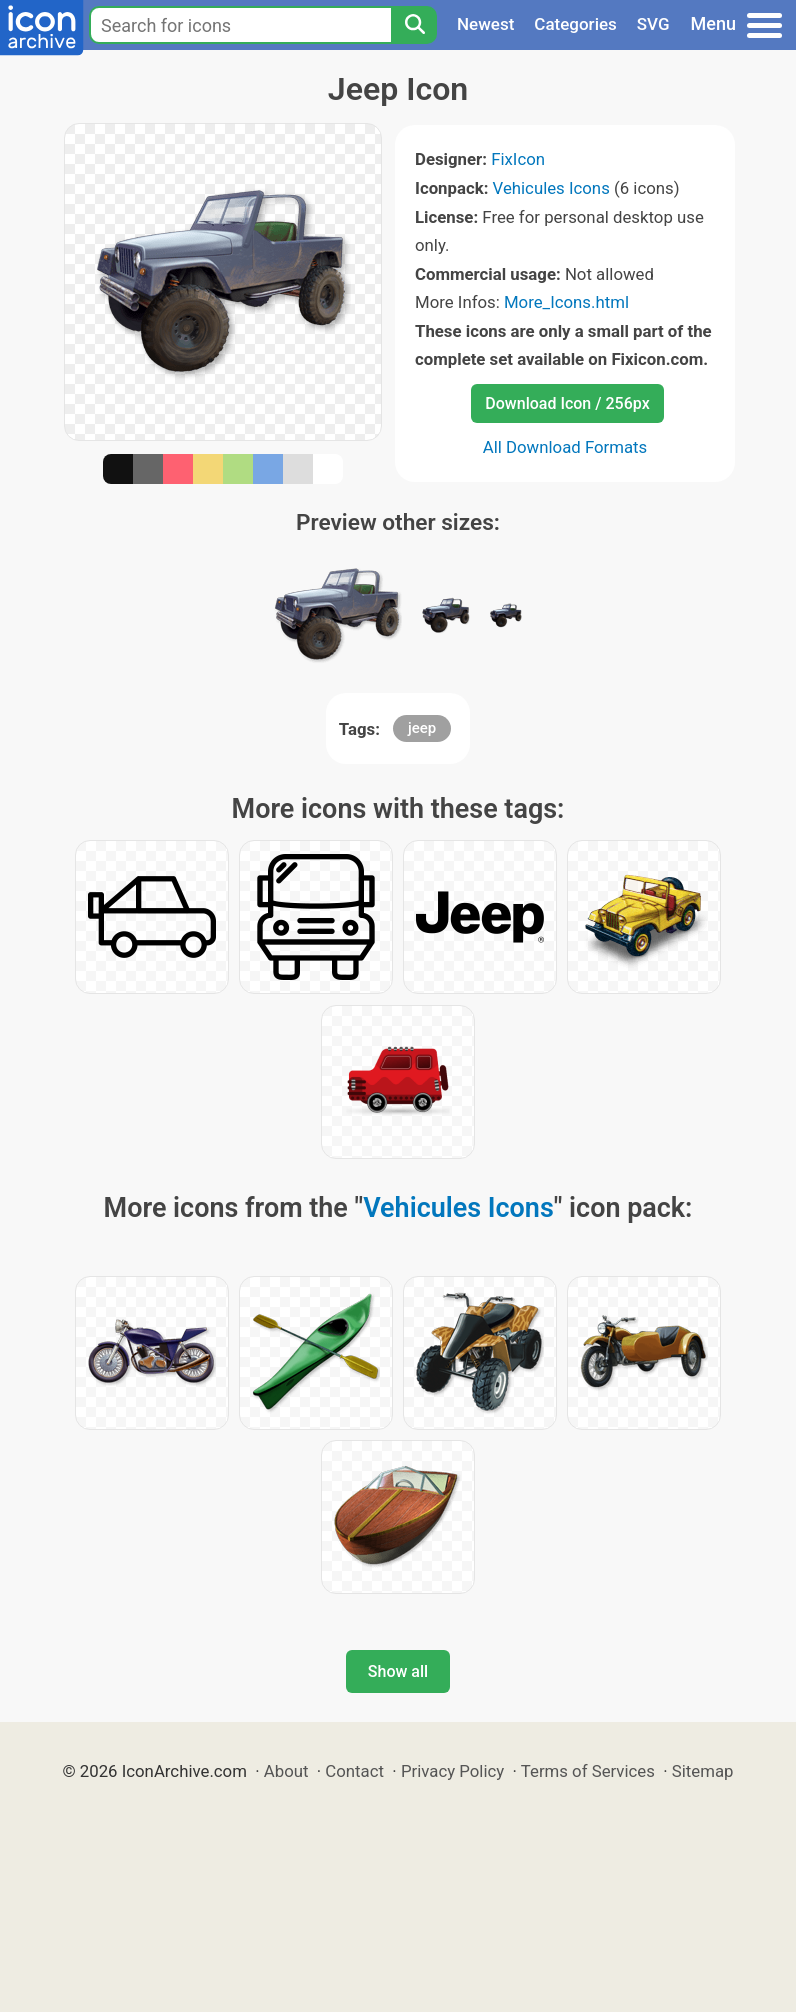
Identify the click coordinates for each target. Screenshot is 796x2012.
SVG (653, 24)
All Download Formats (565, 447)
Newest (485, 24)
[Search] (414, 25)
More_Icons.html (566, 302)
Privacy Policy (452, 1771)
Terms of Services (588, 1771)
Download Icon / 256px (567, 403)
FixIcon (518, 159)
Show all (398, 1671)
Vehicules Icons (551, 188)
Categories (575, 24)
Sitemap (703, 1771)
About (286, 1771)
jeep (422, 728)
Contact (354, 1771)
